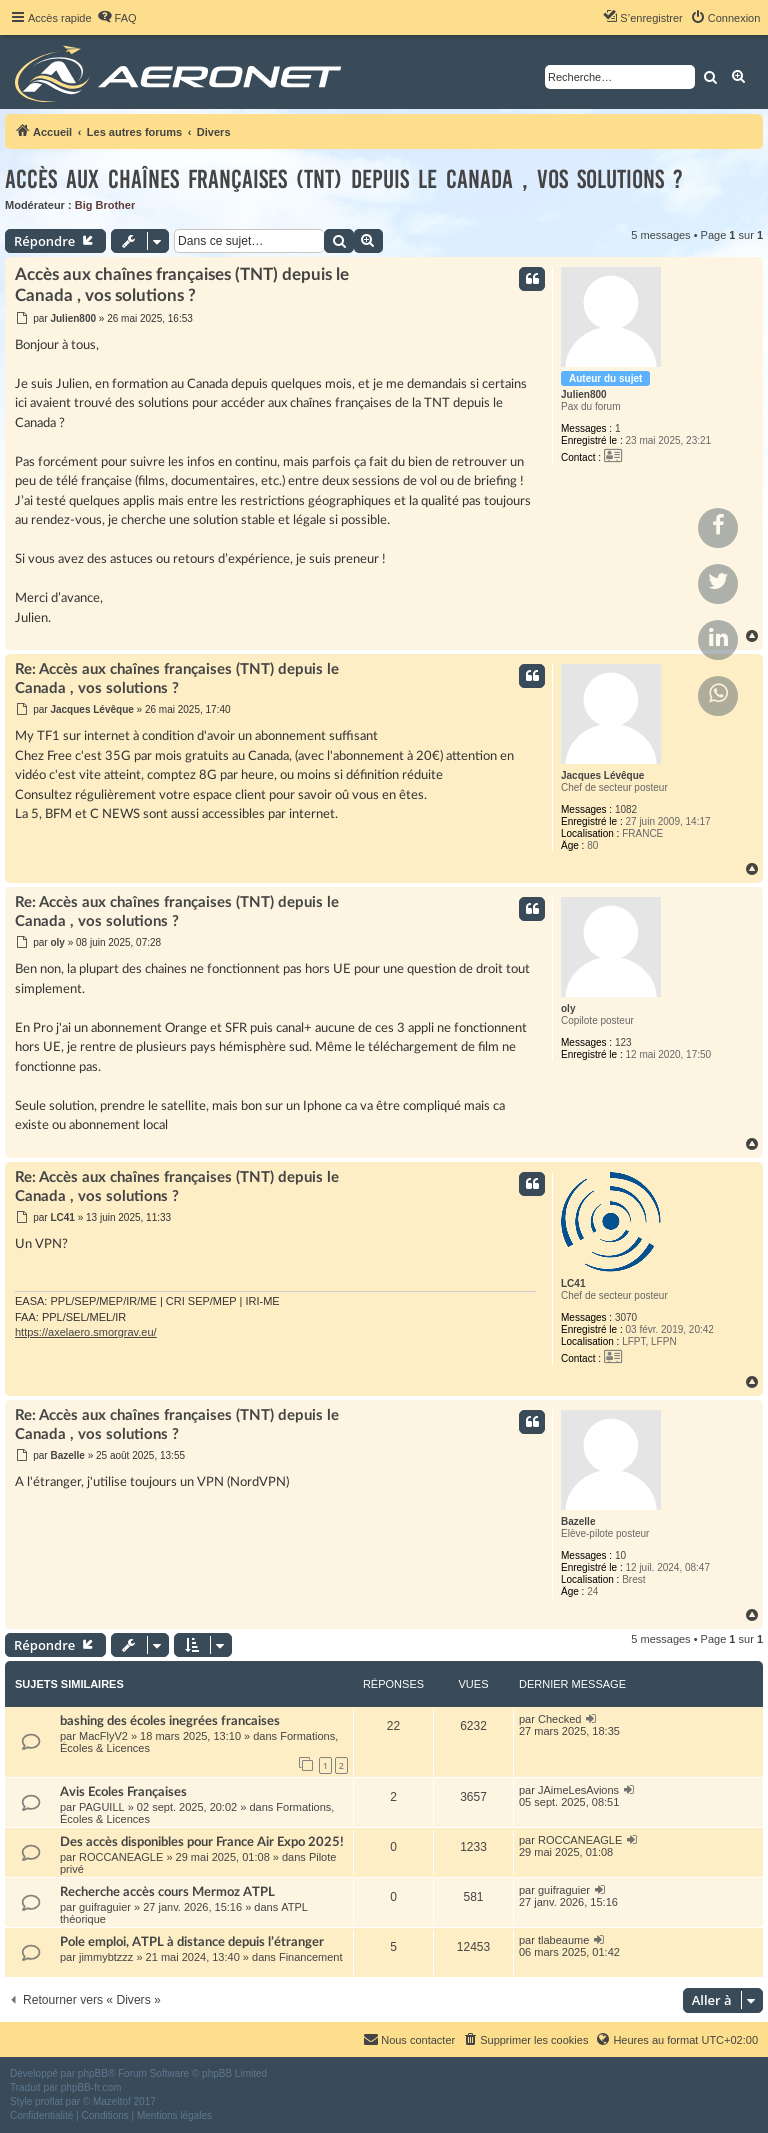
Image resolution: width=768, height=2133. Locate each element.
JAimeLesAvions (578, 1790)
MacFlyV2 (103, 1736)
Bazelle (578, 1521)
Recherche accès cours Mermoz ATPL (167, 1892)
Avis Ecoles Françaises (123, 1792)
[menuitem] (117, 18)
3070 (626, 1317)
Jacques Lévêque (602, 775)
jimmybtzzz (106, 1957)
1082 (626, 809)
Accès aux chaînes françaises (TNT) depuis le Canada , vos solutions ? (344, 179)
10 (620, 1555)
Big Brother (105, 205)
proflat (49, 2101)
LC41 (573, 1283)
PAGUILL (102, 1807)
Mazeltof (112, 2101)
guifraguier (105, 1907)
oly (568, 1008)
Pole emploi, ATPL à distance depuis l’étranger (192, 1942)
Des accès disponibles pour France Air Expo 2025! (202, 1842)
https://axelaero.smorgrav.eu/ (86, 1332)
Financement (311, 1957)
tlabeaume (563, 1940)
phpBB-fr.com (91, 2087)
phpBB (93, 2073)
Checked (559, 1719)
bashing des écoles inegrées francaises (170, 1721)
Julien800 (584, 394)
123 (623, 1042)
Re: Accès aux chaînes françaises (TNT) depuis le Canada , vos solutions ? (177, 679)
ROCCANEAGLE (121, 1857)
